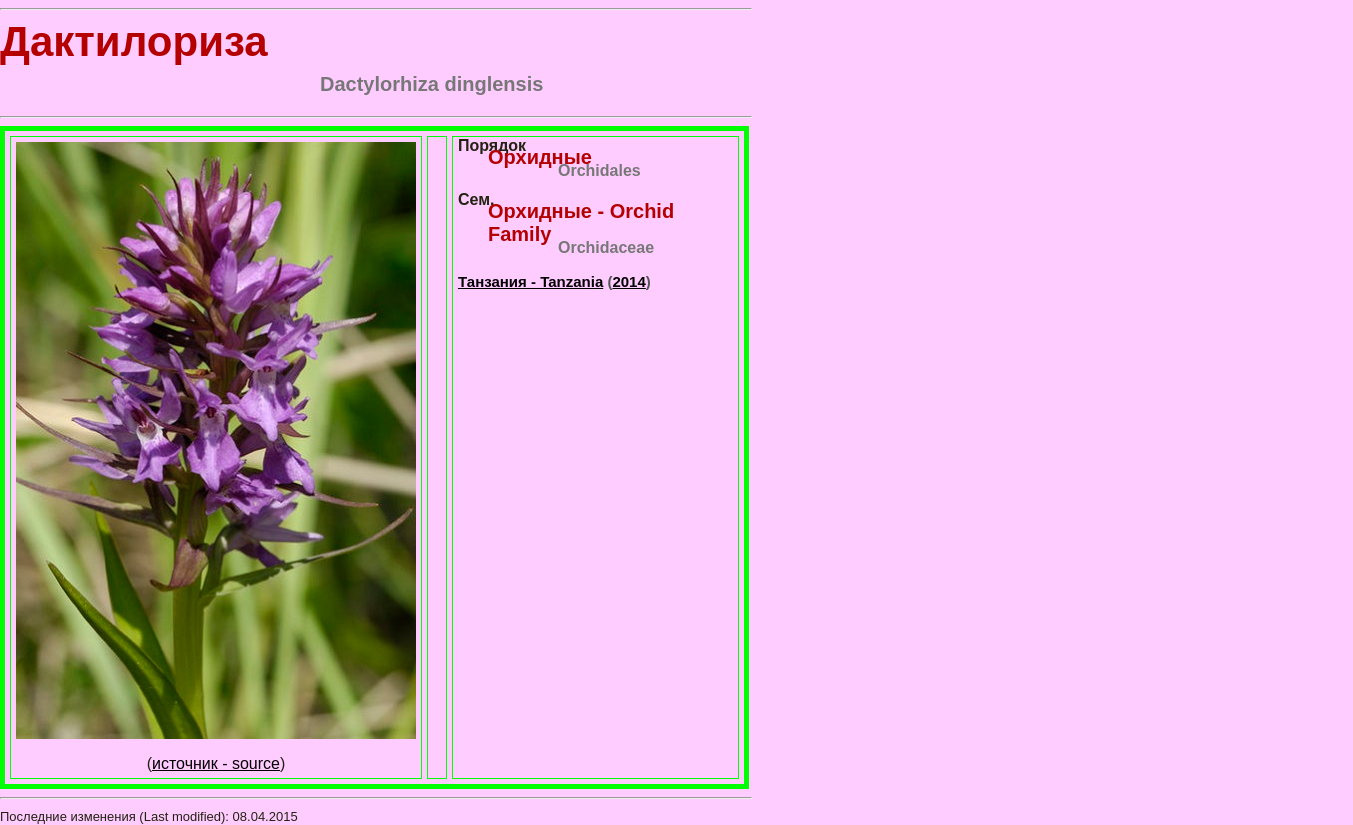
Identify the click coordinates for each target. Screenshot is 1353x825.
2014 (628, 281)
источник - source (216, 763)
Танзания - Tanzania (530, 281)
